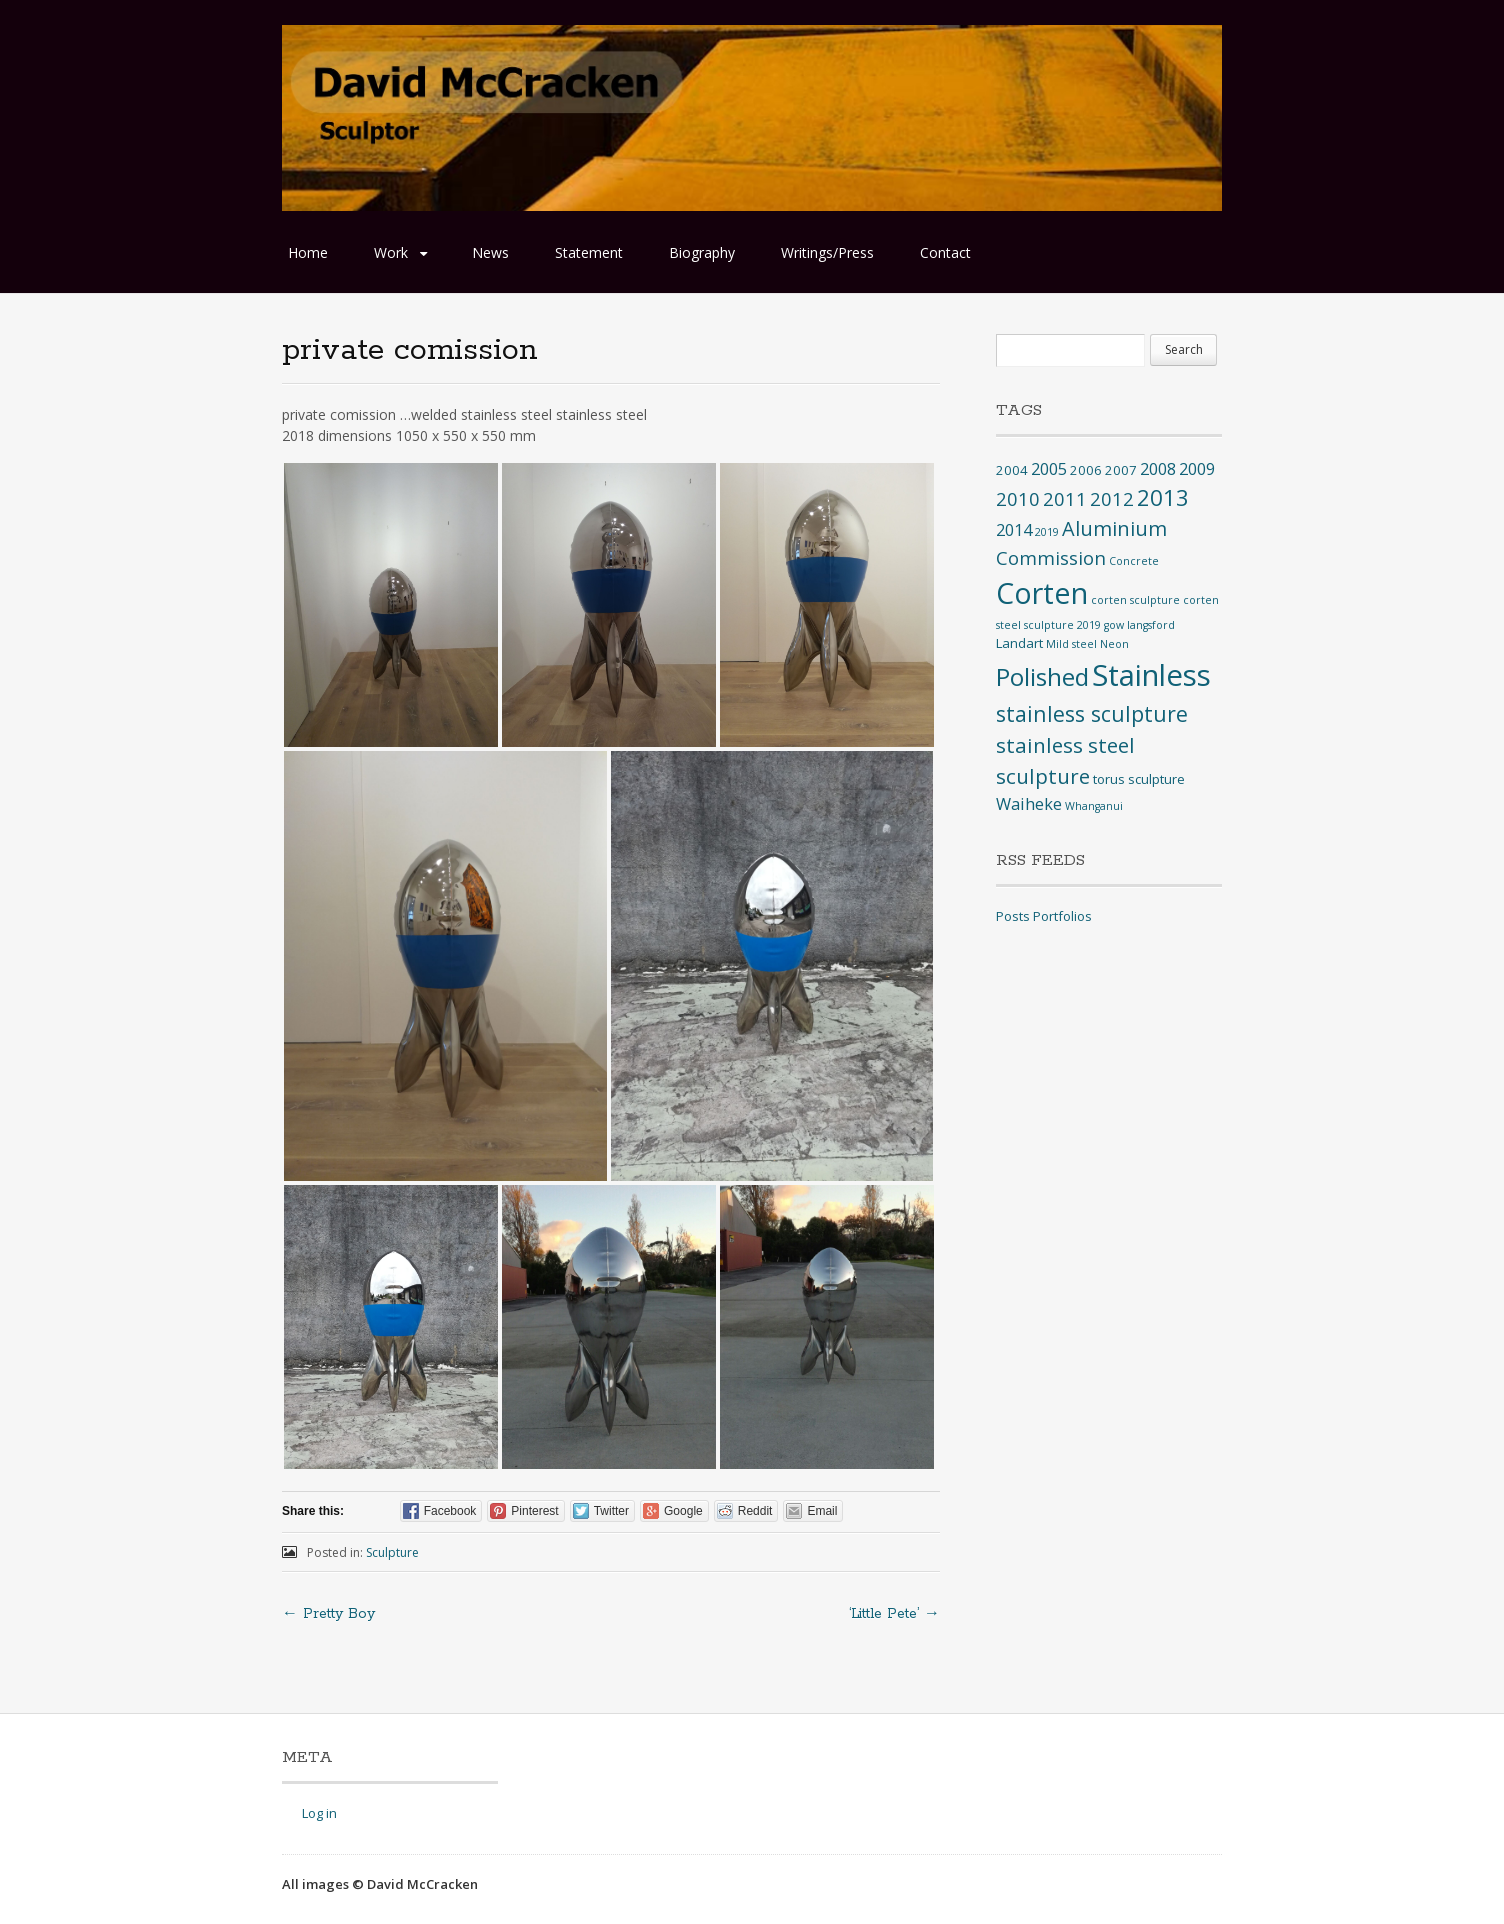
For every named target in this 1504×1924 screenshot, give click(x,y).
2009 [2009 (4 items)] (1197, 469)
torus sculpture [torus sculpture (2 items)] (1139, 779)
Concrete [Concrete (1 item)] (1134, 561)
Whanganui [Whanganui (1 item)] (1094, 806)
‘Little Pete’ (894, 1614)
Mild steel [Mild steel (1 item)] (1071, 644)
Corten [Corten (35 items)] (1042, 592)
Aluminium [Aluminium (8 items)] (1114, 528)
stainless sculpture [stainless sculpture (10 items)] (1092, 713)
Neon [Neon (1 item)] (1114, 644)
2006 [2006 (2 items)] (1086, 470)
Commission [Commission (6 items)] (1051, 557)
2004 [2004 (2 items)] (1012, 470)
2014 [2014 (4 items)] (1014, 530)
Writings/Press (827, 252)
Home (308, 252)
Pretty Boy (328, 1614)
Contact (945, 252)
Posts (1013, 916)
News (490, 252)
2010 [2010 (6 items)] (1018, 498)
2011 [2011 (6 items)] (1065, 498)
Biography (702, 252)
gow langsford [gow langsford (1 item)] (1139, 625)
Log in (319, 1813)
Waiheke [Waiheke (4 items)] (1029, 804)
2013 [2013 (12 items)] (1163, 497)
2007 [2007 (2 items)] (1121, 470)
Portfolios (1062, 916)
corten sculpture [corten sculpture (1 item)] (1135, 600)
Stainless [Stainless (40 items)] (1151, 675)
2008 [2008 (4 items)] (1158, 469)
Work (391, 252)
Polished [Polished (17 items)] (1042, 676)
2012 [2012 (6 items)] (1112, 498)
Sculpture (392, 1552)
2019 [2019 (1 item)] (1047, 532)
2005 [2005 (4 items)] (1049, 469)
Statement (589, 252)
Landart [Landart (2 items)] (1019, 643)
